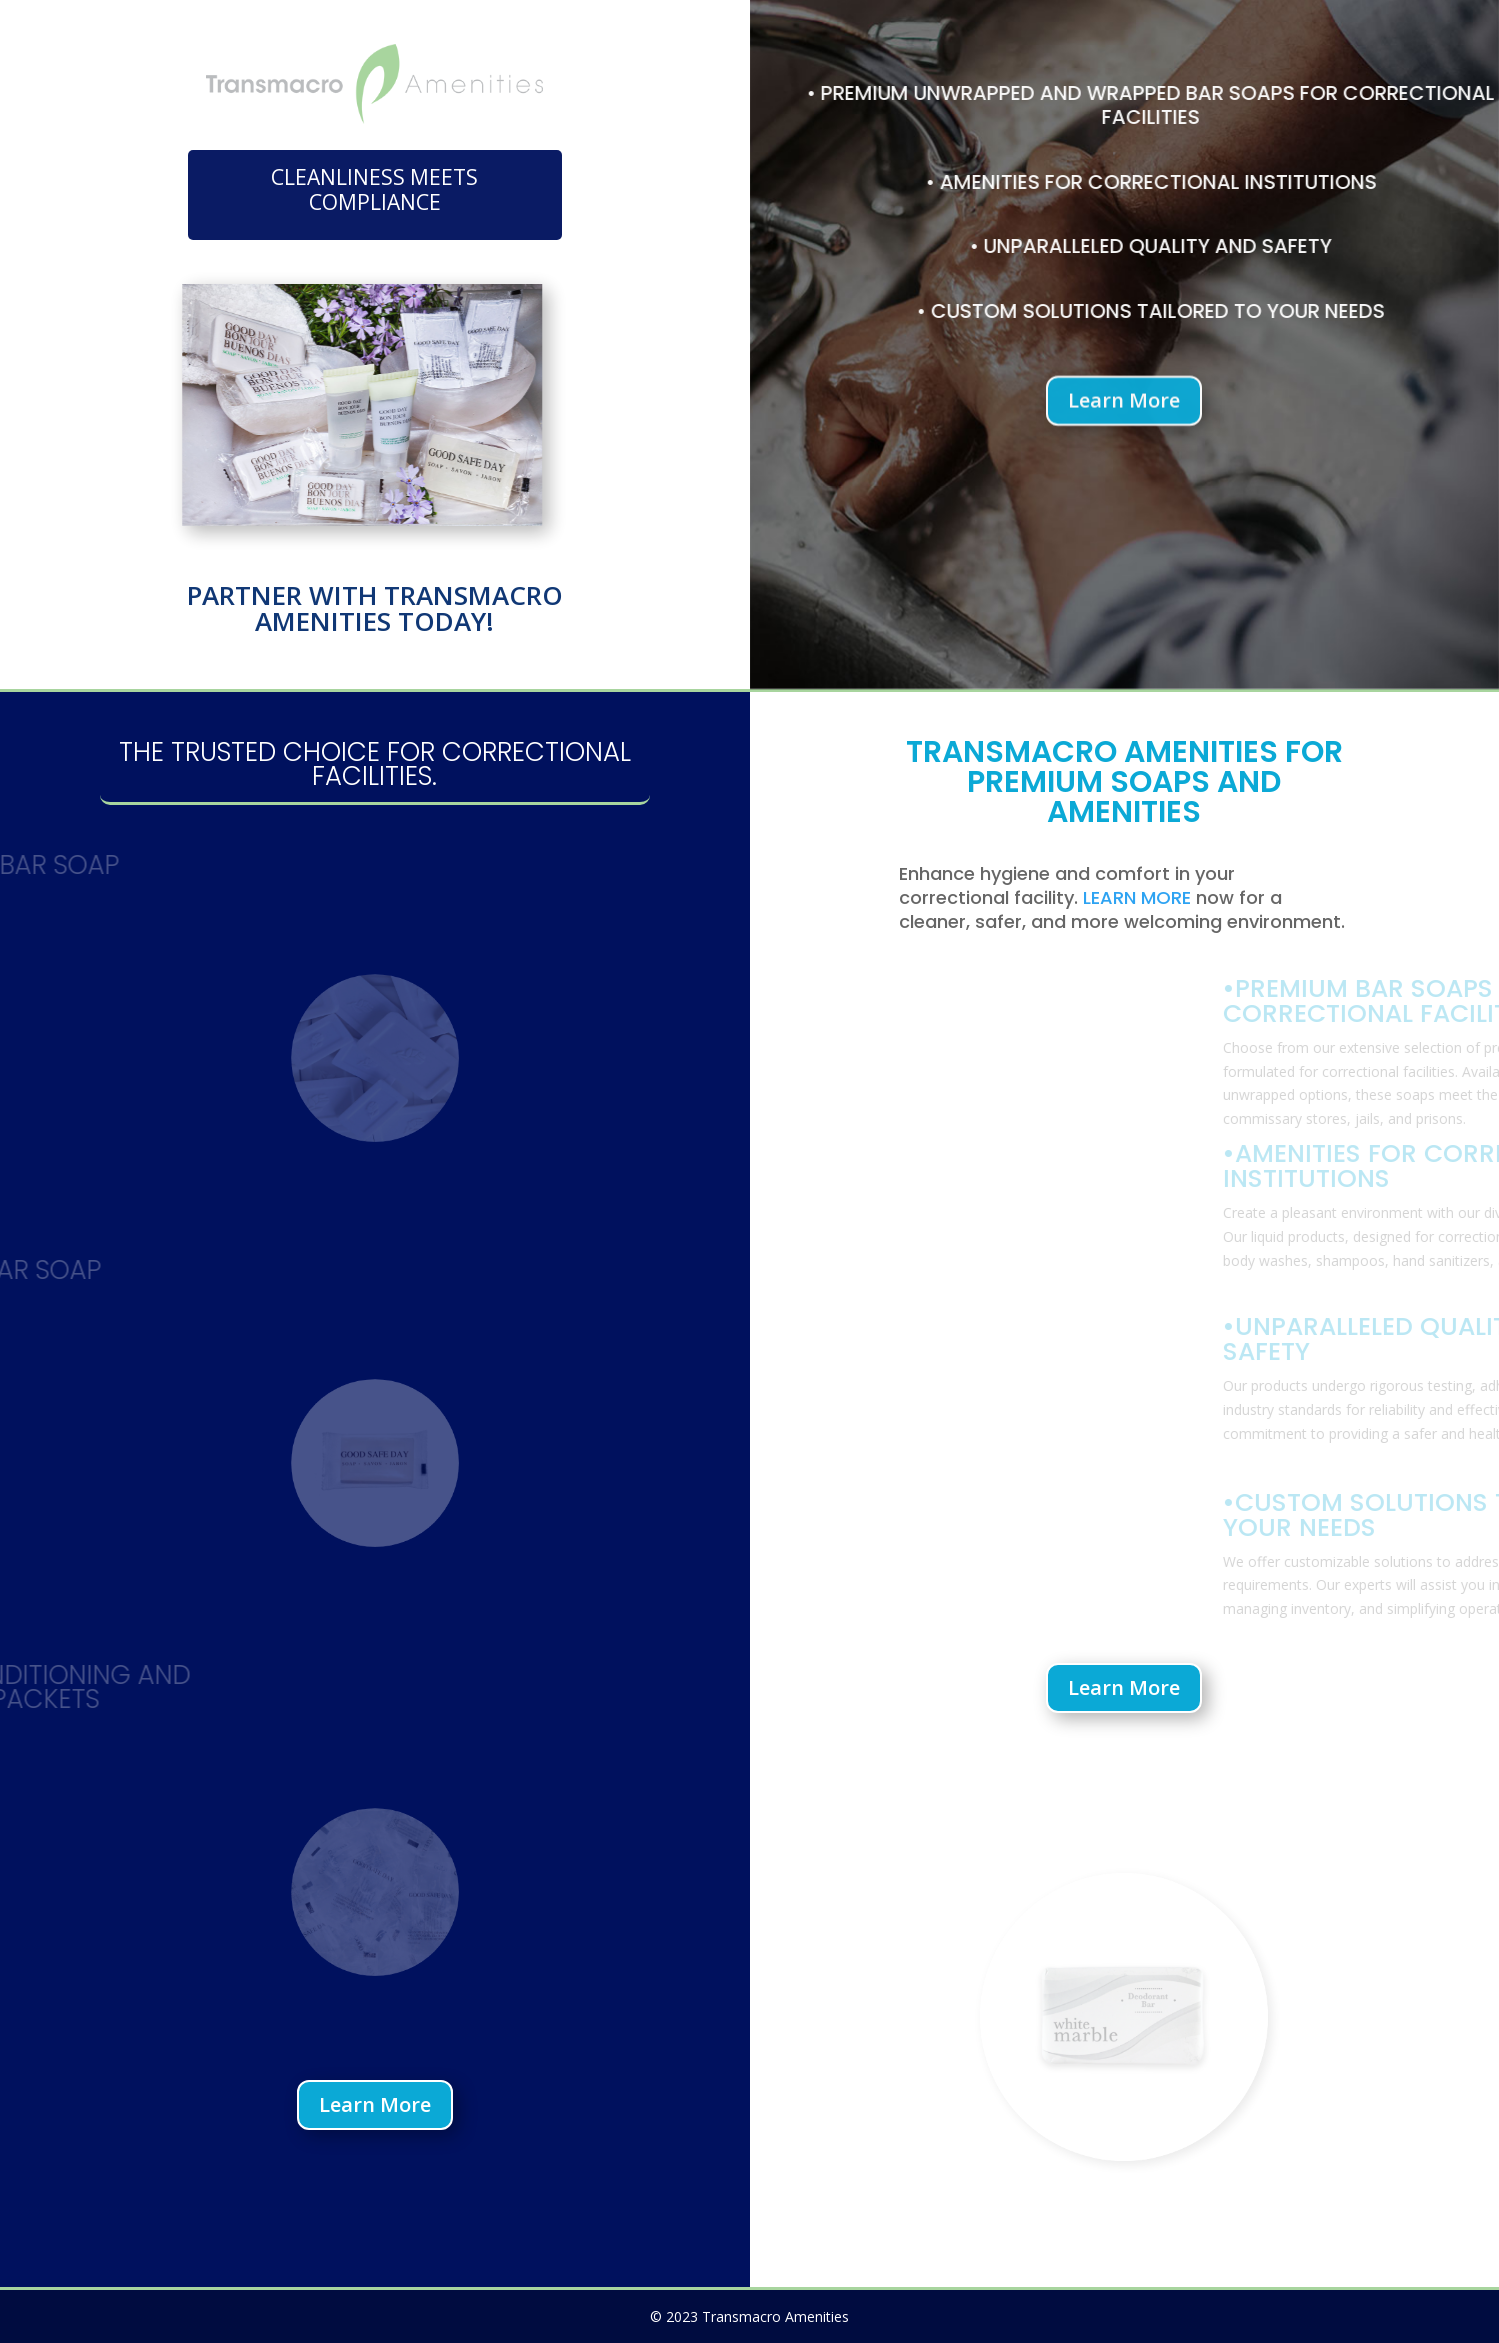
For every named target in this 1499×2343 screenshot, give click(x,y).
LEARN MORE (1137, 897)
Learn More (1124, 407)
